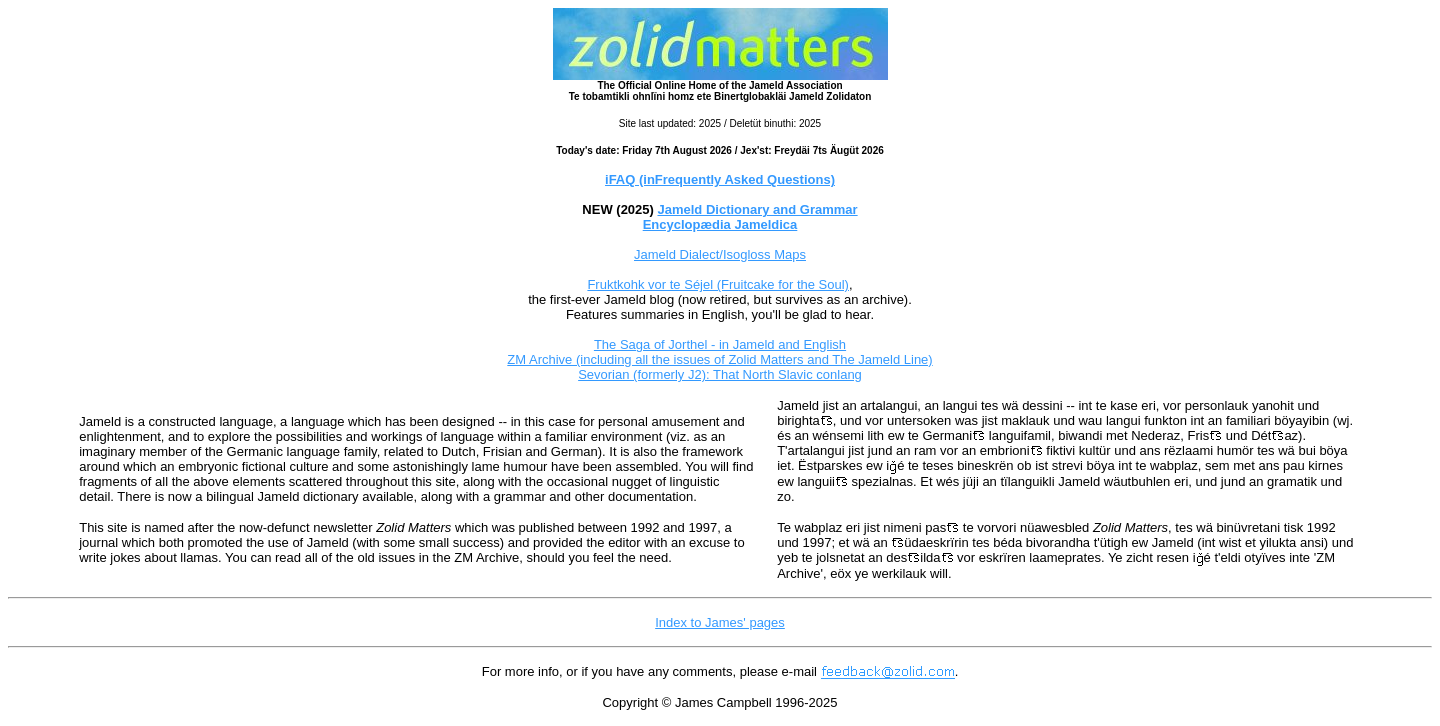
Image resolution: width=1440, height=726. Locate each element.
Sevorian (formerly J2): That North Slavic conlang (720, 374)
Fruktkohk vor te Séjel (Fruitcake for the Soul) (718, 284)
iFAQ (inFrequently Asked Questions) (720, 179)
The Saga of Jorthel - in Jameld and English (720, 344)
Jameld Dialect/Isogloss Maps (720, 254)
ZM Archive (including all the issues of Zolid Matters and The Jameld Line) (719, 359)
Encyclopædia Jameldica (720, 224)
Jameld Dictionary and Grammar (758, 209)
